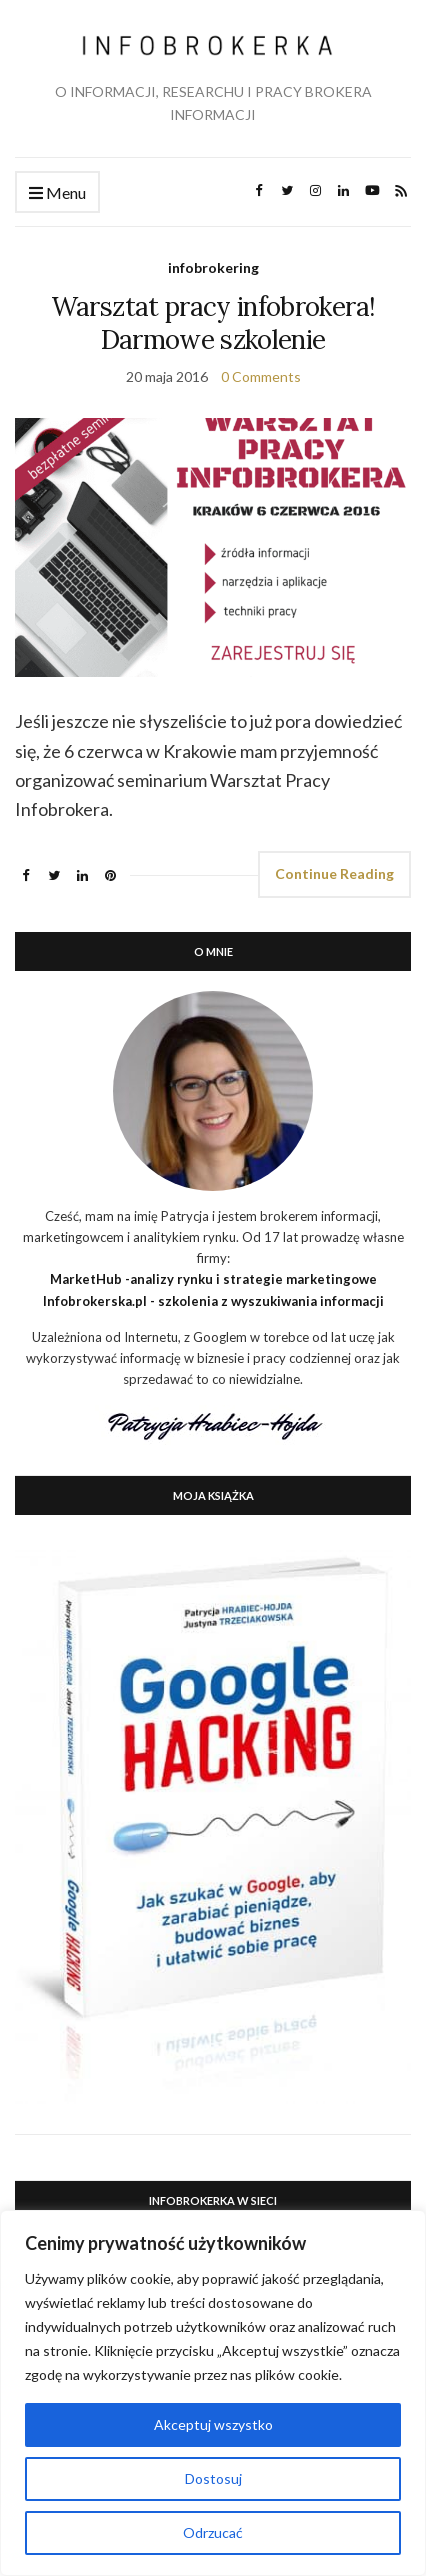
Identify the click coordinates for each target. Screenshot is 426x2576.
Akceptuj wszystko (213, 2424)
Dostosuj (213, 2478)
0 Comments (261, 376)
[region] (213, 2393)
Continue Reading (334, 873)
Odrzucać (213, 2532)
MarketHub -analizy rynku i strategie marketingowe (213, 1279)
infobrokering (213, 267)
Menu (57, 193)
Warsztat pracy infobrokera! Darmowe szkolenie (213, 323)
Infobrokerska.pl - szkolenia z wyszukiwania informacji (213, 1301)
